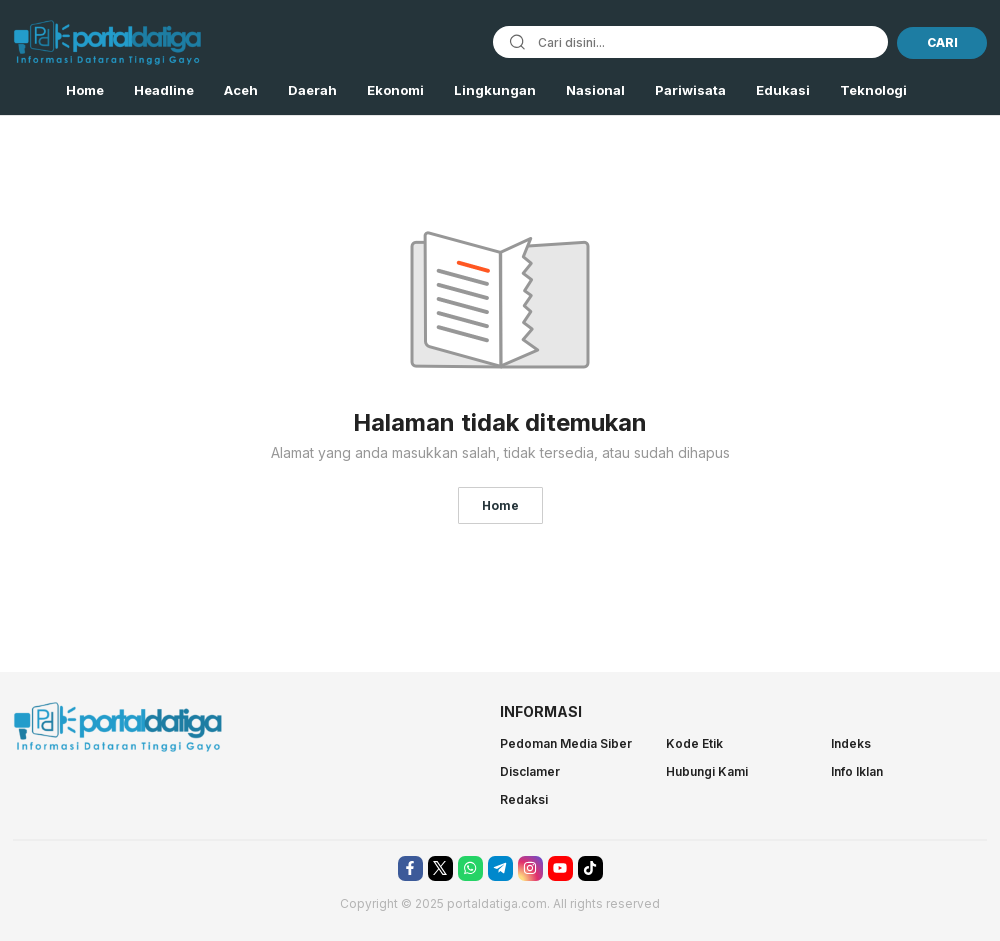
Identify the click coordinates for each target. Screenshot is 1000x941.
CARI (942, 42)
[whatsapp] (470, 868)
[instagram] (530, 868)
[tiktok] (590, 868)
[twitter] (440, 868)
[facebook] (410, 868)
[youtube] (560, 868)
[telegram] (500, 868)
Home (500, 505)
